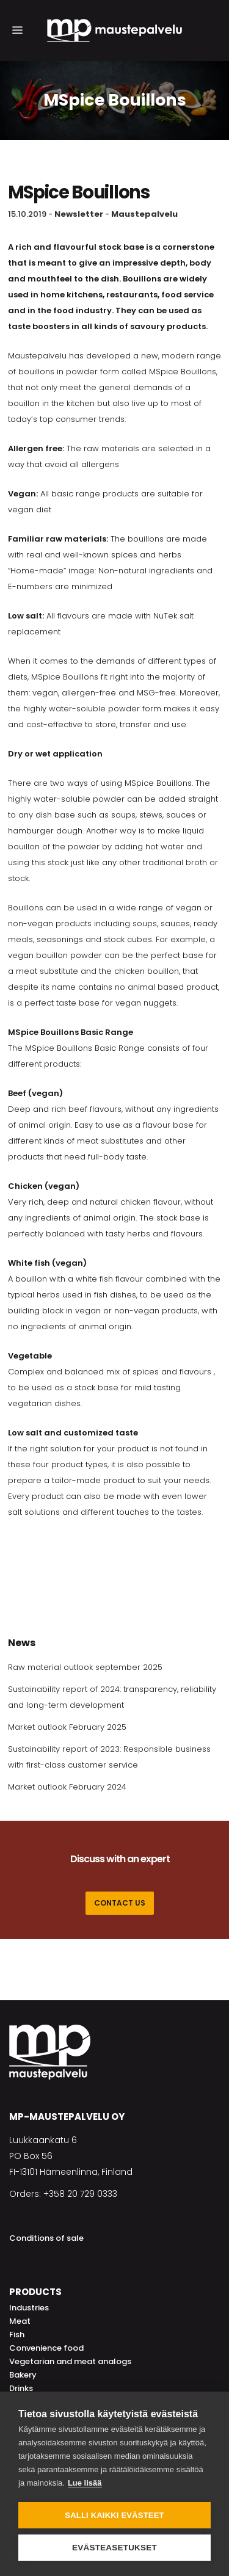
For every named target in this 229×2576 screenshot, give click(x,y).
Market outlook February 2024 (67, 1787)
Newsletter (78, 214)
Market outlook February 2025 (67, 1727)
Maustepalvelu (144, 214)
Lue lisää (85, 2482)
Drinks (21, 2388)
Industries (29, 2307)
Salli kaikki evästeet (114, 2515)
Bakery (23, 2375)
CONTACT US (119, 1903)
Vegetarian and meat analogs (70, 2361)
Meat (20, 2321)
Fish (16, 2334)
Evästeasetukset (114, 2547)
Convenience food (46, 2348)
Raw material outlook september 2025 (85, 1667)
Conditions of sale (46, 2238)
